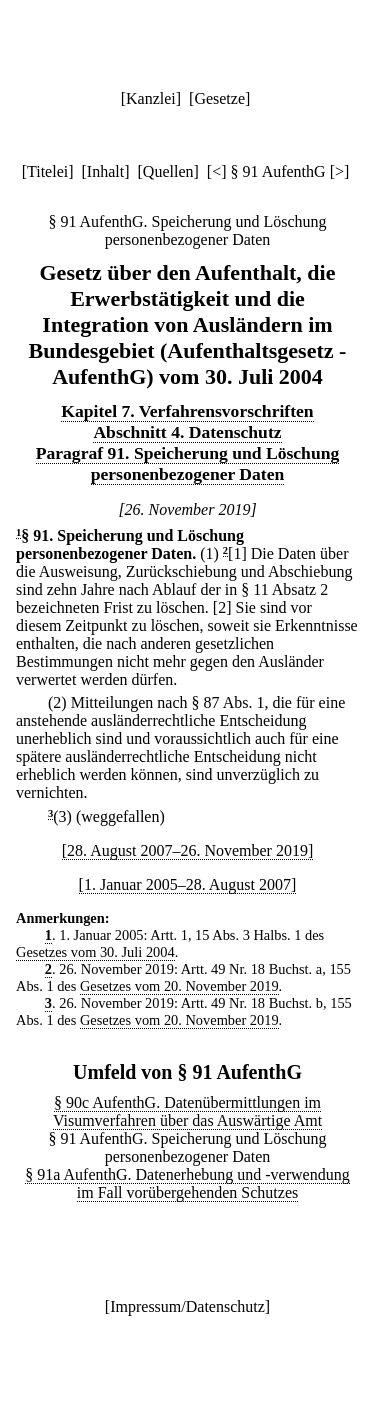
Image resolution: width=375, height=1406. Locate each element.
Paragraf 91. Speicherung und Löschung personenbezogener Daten (188, 463)
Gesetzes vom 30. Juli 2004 (95, 952)
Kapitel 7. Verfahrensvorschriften (187, 411)
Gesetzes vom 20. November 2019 (179, 986)
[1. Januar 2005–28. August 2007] (188, 884)
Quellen (168, 171)
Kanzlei (151, 98)
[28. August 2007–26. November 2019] (188, 850)
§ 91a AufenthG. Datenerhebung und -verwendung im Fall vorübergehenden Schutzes (187, 1183)
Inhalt (105, 171)
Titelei (47, 171)
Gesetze (219, 98)
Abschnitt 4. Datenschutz (187, 432)
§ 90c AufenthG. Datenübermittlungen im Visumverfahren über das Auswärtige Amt (187, 1111)
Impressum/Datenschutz (187, 1306)
